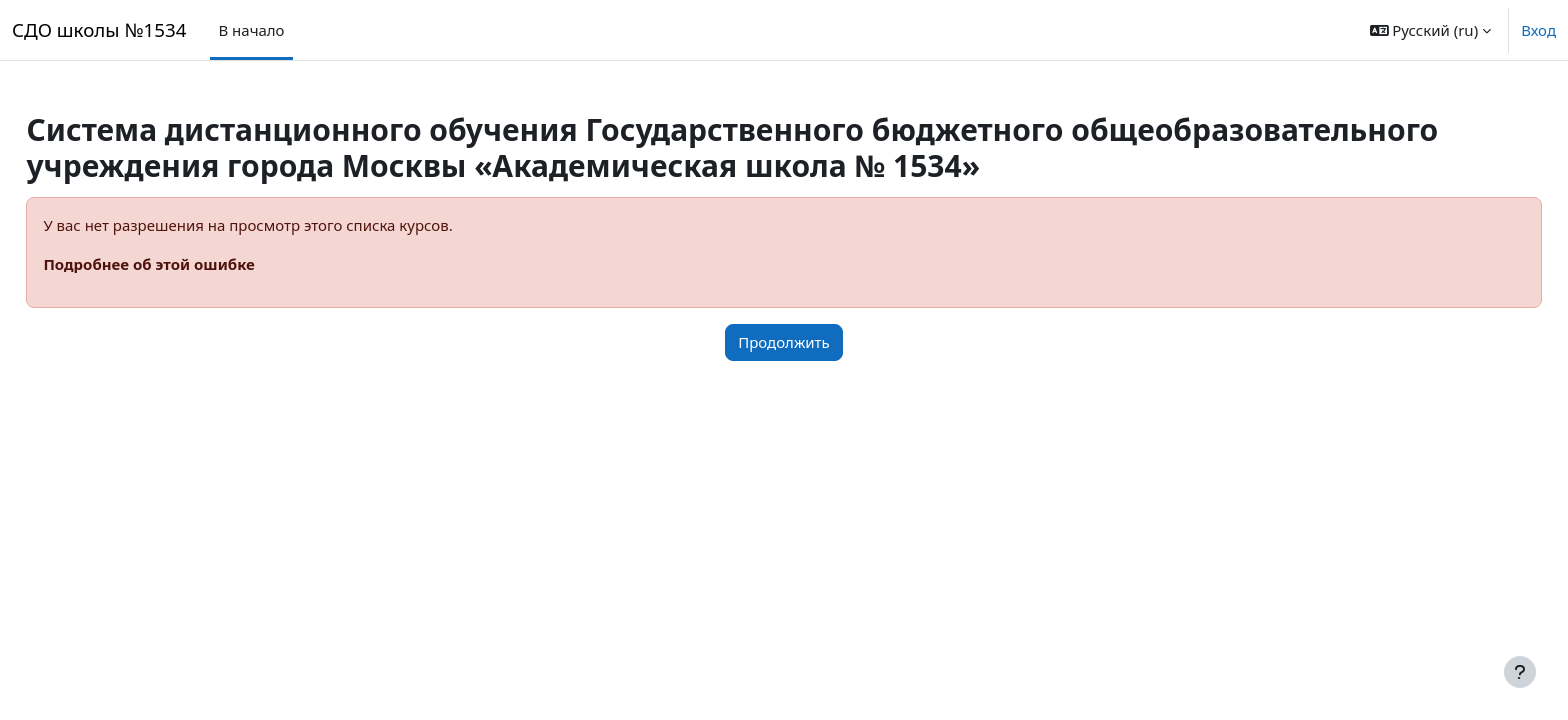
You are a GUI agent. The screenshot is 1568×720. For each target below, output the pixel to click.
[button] (1431, 30)
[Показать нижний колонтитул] (1520, 672)
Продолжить (784, 342)
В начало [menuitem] (251, 30)
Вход (1538, 30)
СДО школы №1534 (99, 29)
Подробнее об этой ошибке (193, 264)
